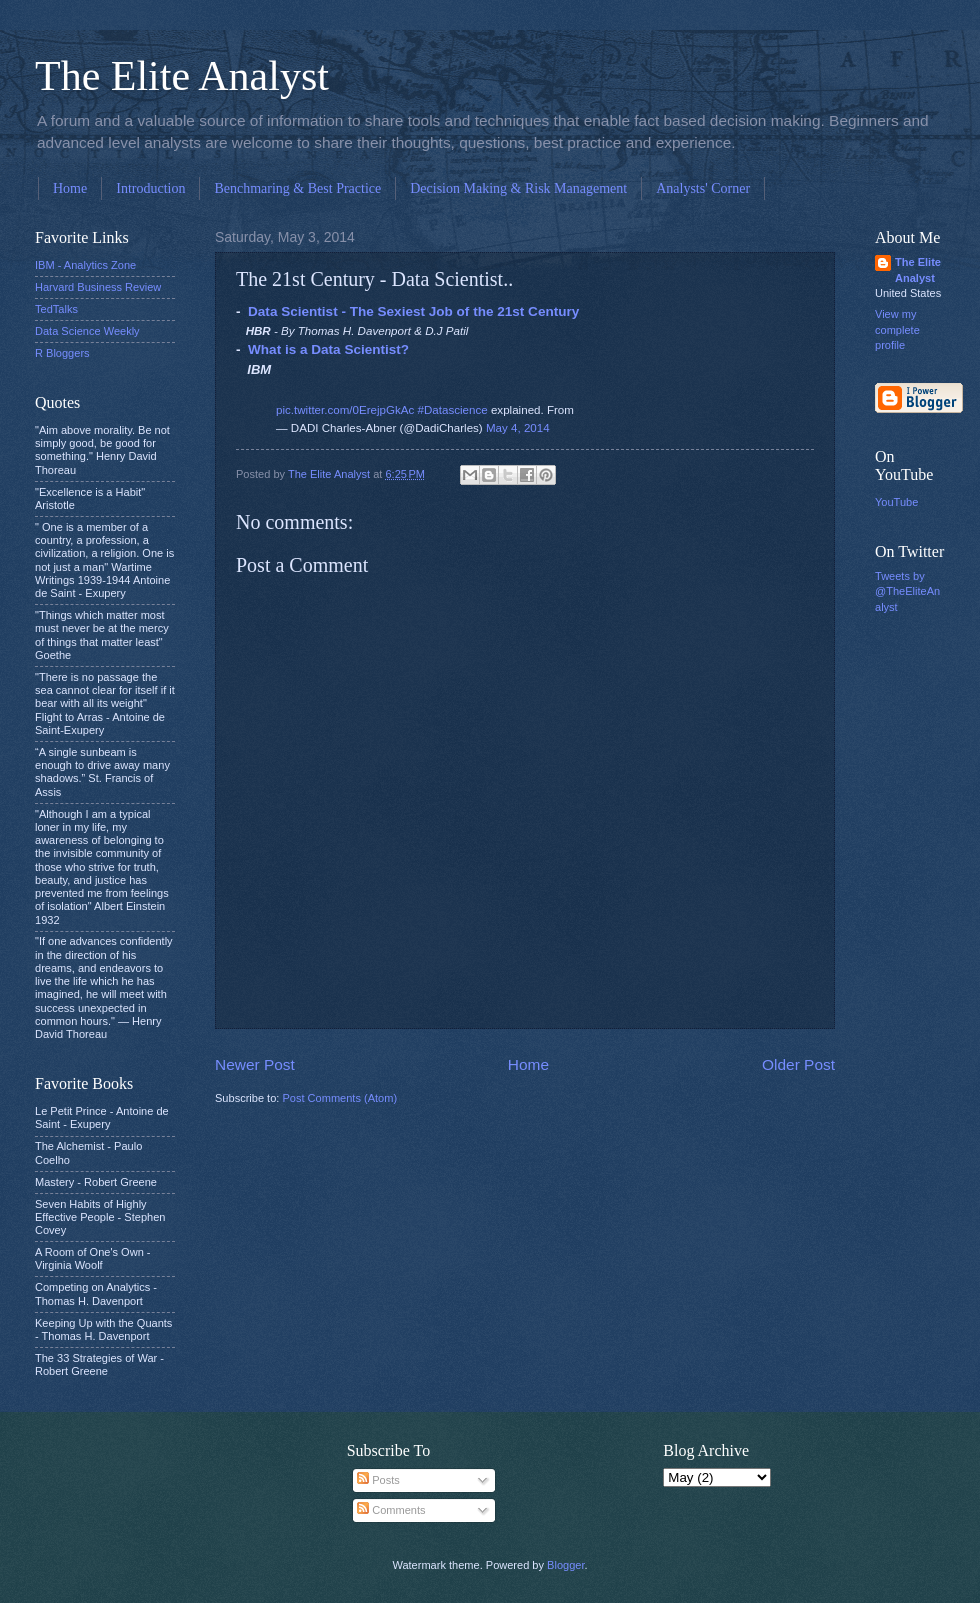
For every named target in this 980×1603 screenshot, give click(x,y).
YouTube (896, 502)
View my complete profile (897, 329)
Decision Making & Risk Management (518, 188)
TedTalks (56, 309)
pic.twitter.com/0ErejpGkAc (345, 410)
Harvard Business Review (98, 287)
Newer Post (255, 1064)
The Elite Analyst (182, 76)
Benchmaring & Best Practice (297, 188)
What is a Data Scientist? (328, 349)
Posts (378, 1480)
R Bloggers (62, 353)
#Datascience (453, 410)
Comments (391, 1510)
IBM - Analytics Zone (85, 265)
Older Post (798, 1064)
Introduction (150, 188)
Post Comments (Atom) (339, 1098)
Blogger (565, 1565)
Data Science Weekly (87, 331)
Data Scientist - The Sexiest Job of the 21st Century (413, 311)
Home (70, 188)
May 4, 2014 (518, 428)
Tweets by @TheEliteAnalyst (907, 591)
